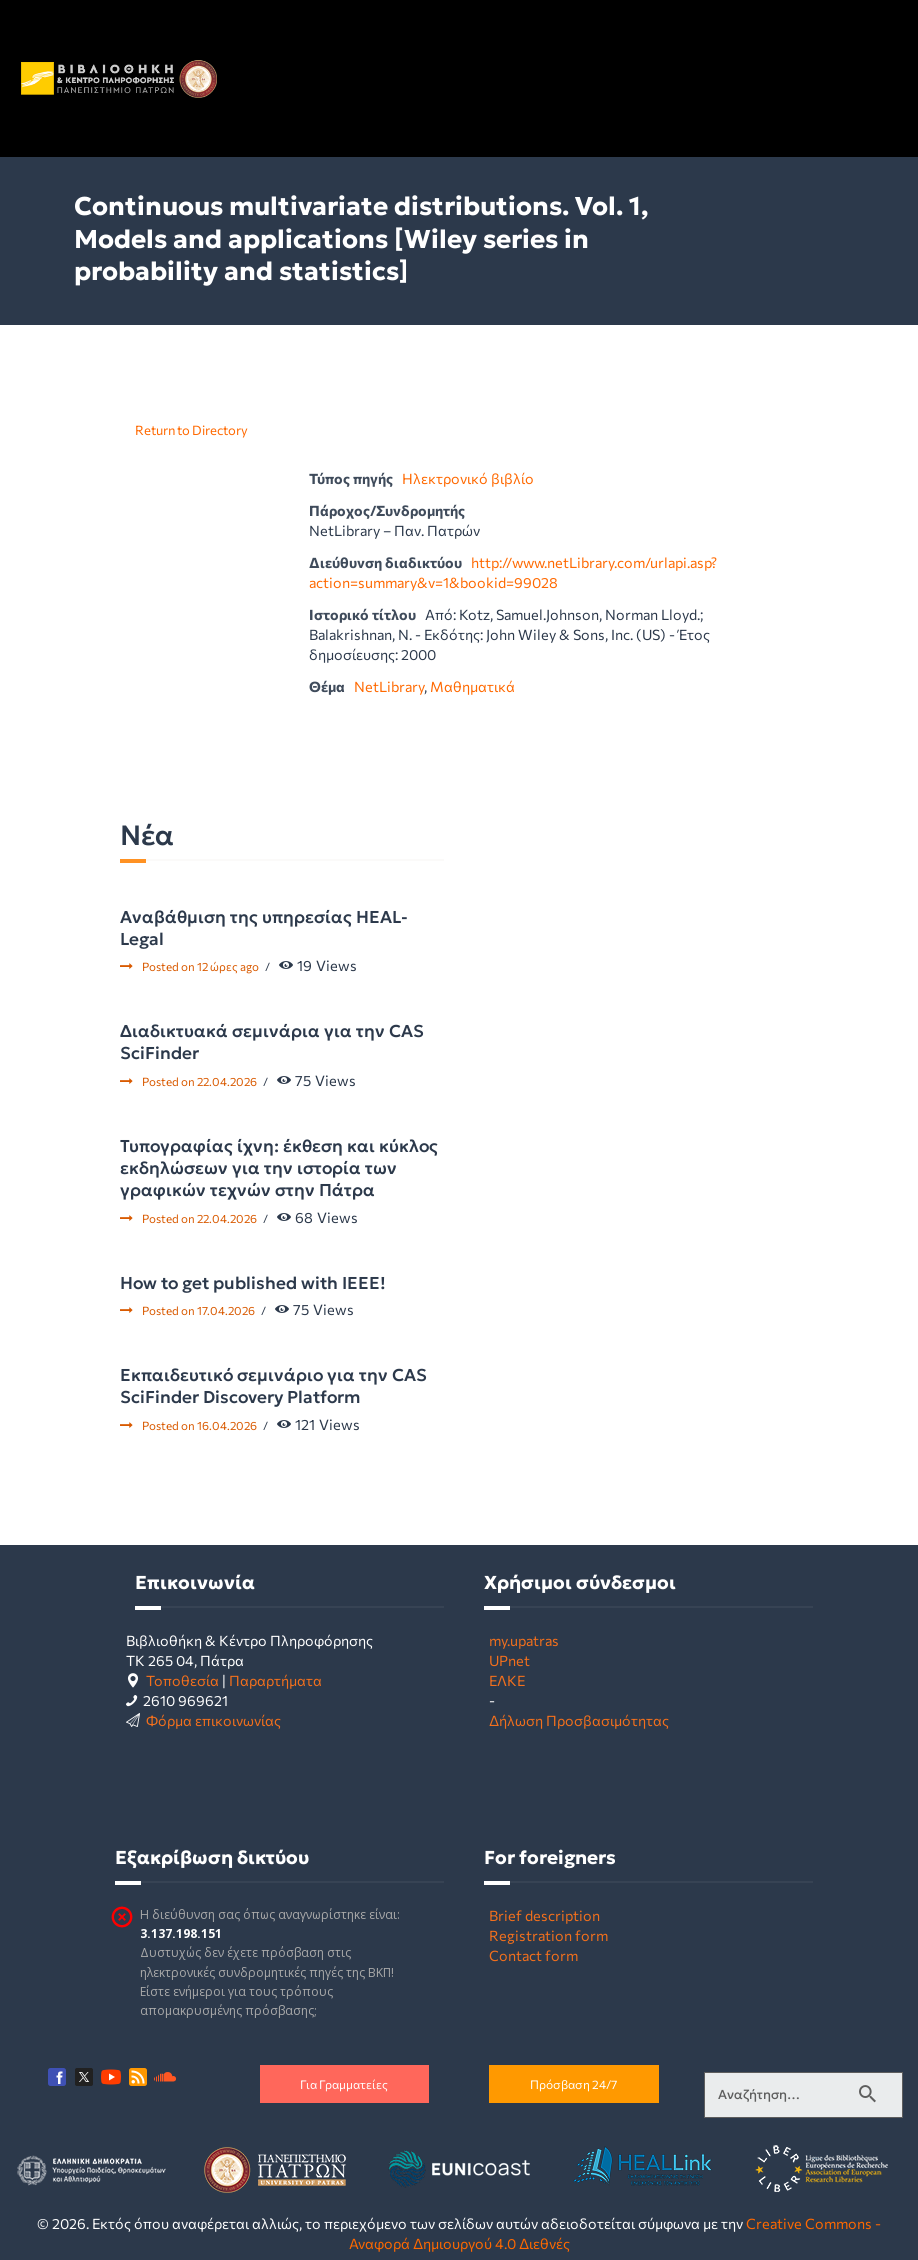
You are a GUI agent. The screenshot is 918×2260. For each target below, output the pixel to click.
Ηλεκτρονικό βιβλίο (468, 478)
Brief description (544, 1915)
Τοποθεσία (182, 1680)
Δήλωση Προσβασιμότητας (579, 1720)
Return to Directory (191, 430)
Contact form (533, 1955)
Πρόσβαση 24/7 (573, 2084)
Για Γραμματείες (344, 2084)
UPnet (509, 1660)
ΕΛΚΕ (507, 1680)
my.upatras (524, 1640)
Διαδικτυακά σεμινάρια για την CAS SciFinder (272, 1042)
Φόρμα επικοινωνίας (213, 1720)
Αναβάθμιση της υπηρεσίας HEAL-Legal (264, 928)
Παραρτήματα (275, 1680)
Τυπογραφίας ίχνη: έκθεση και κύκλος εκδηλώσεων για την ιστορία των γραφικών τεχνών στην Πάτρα (279, 1168)
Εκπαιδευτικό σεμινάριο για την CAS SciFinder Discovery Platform (273, 1386)
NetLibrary (389, 686)
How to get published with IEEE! (253, 1283)
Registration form (548, 1935)
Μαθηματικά (472, 686)
